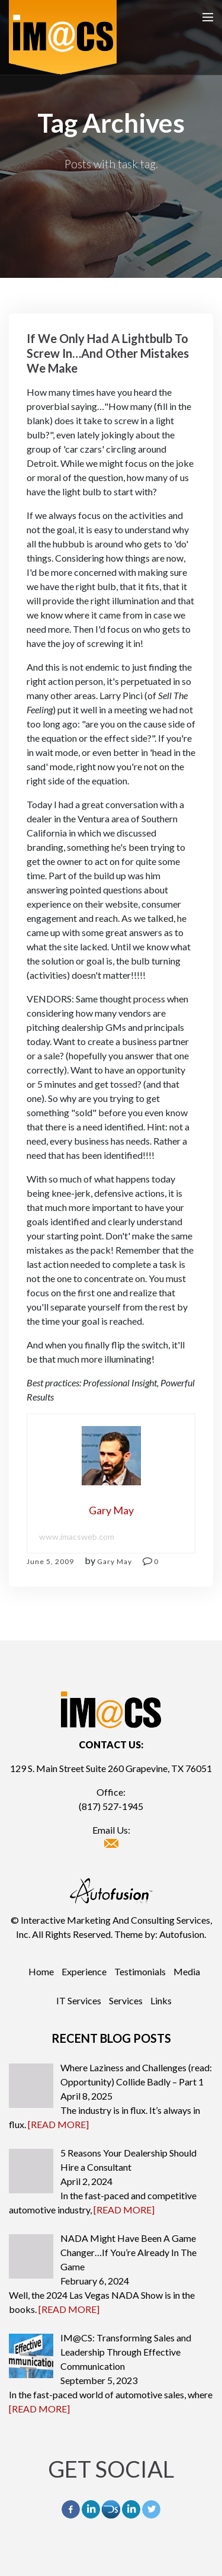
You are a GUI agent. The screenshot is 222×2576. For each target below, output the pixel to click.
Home (41, 1971)
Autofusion (181, 1934)
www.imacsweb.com (76, 1536)
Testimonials (140, 1971)
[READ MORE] (58, 2124)
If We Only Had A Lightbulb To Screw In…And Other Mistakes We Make (108, 353)
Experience (84, 1971)
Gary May (114, 1561)
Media (186, 1971)
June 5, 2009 (50, 1561)
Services (126, 2000)
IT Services (78, 2000)
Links (161, 2000)
